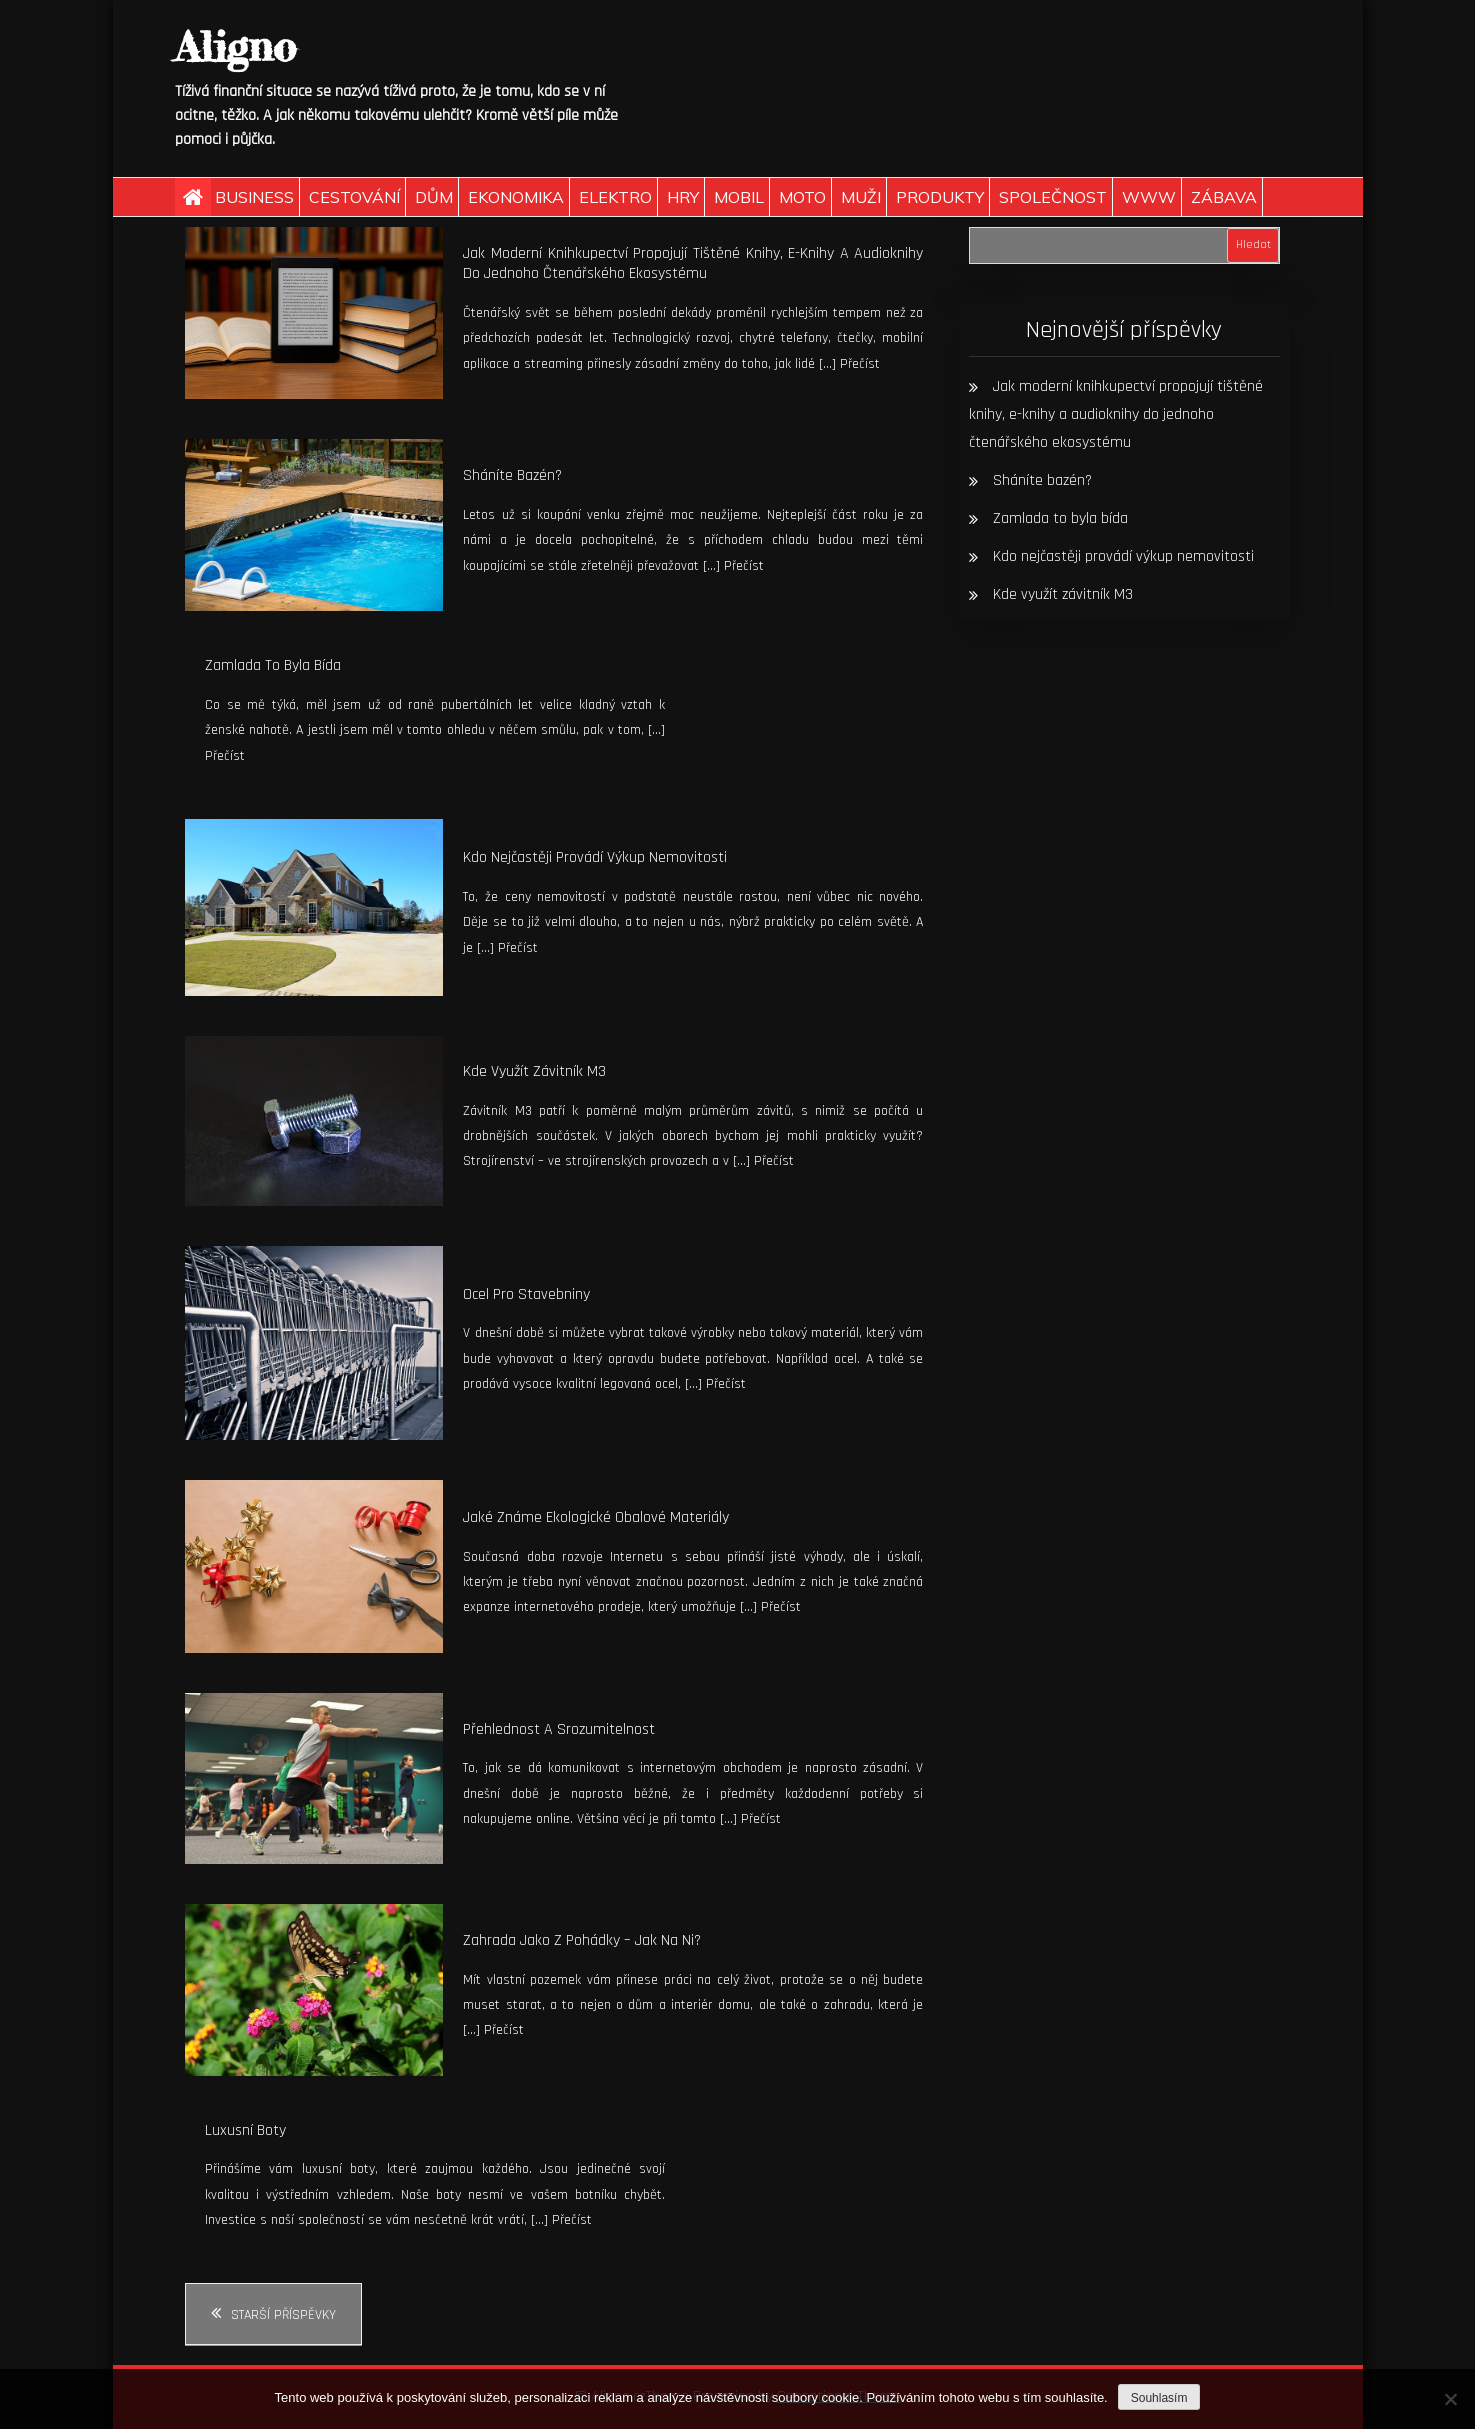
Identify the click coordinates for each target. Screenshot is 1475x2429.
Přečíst (860, 364)
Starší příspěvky (283, 2315)
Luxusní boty (245, 2130)
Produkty (940, 197)
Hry (683, 197)
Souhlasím (1159, 2398)
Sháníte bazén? (512, 475)
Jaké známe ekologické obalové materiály (596, 1517)
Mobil (739, 197)
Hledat (1253, 244)
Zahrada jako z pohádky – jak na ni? (582, 1940)
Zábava (1224, 197)
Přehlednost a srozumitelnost (559, 1729)
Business (254, 197)
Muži (861, 197)
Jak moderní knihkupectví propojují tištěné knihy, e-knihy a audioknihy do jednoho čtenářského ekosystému (693, 264)
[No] (1450, 2399)
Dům (434, 197)
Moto (802, 197)
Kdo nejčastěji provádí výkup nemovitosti (595, 857)
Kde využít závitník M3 (534, 1071)
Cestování (354, 197)
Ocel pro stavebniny (526, 1294)
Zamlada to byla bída (273, 665)
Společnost (1053, 197)
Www (1149, 197)
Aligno (235, 46)
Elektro (615, 197)
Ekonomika (516, 197)
